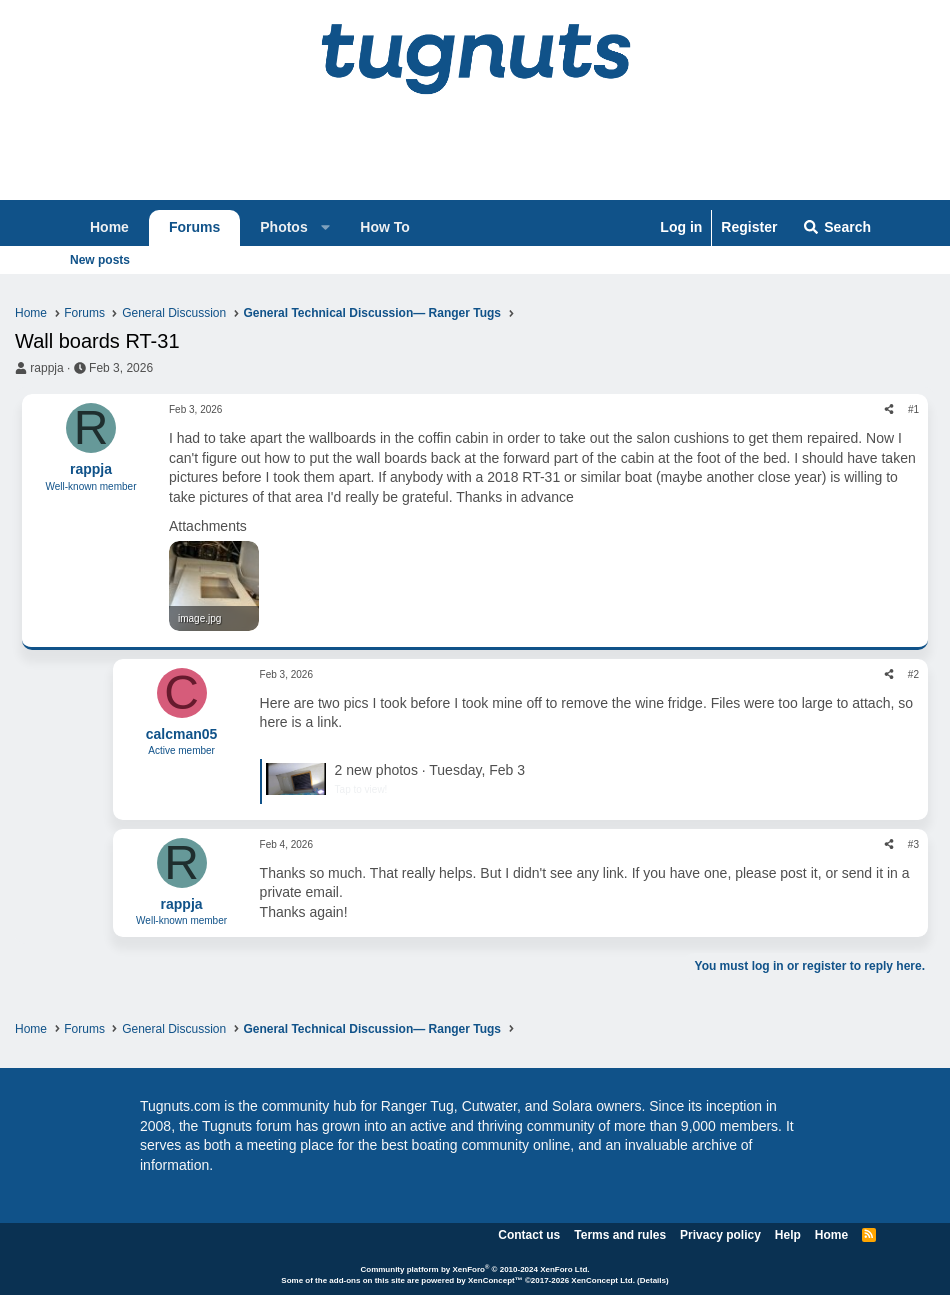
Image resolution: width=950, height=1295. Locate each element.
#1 (913, 409)
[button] (325, 228)
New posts (100, 260)
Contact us (529, 1235)
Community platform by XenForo (474, 1269)
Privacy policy (720, 1235)
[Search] (836, 228)
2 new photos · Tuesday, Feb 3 (430, 770)
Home (109, 227)
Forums (194, 227)
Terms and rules (620, 1235)
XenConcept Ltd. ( (605, 1280)
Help (788, 1235)
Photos (283, 227)
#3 (913, 844)
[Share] (889, 410)
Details (653, 1280)
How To (385, 227)
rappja (46, 368)
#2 (913, 674)
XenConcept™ (495, 1280)
